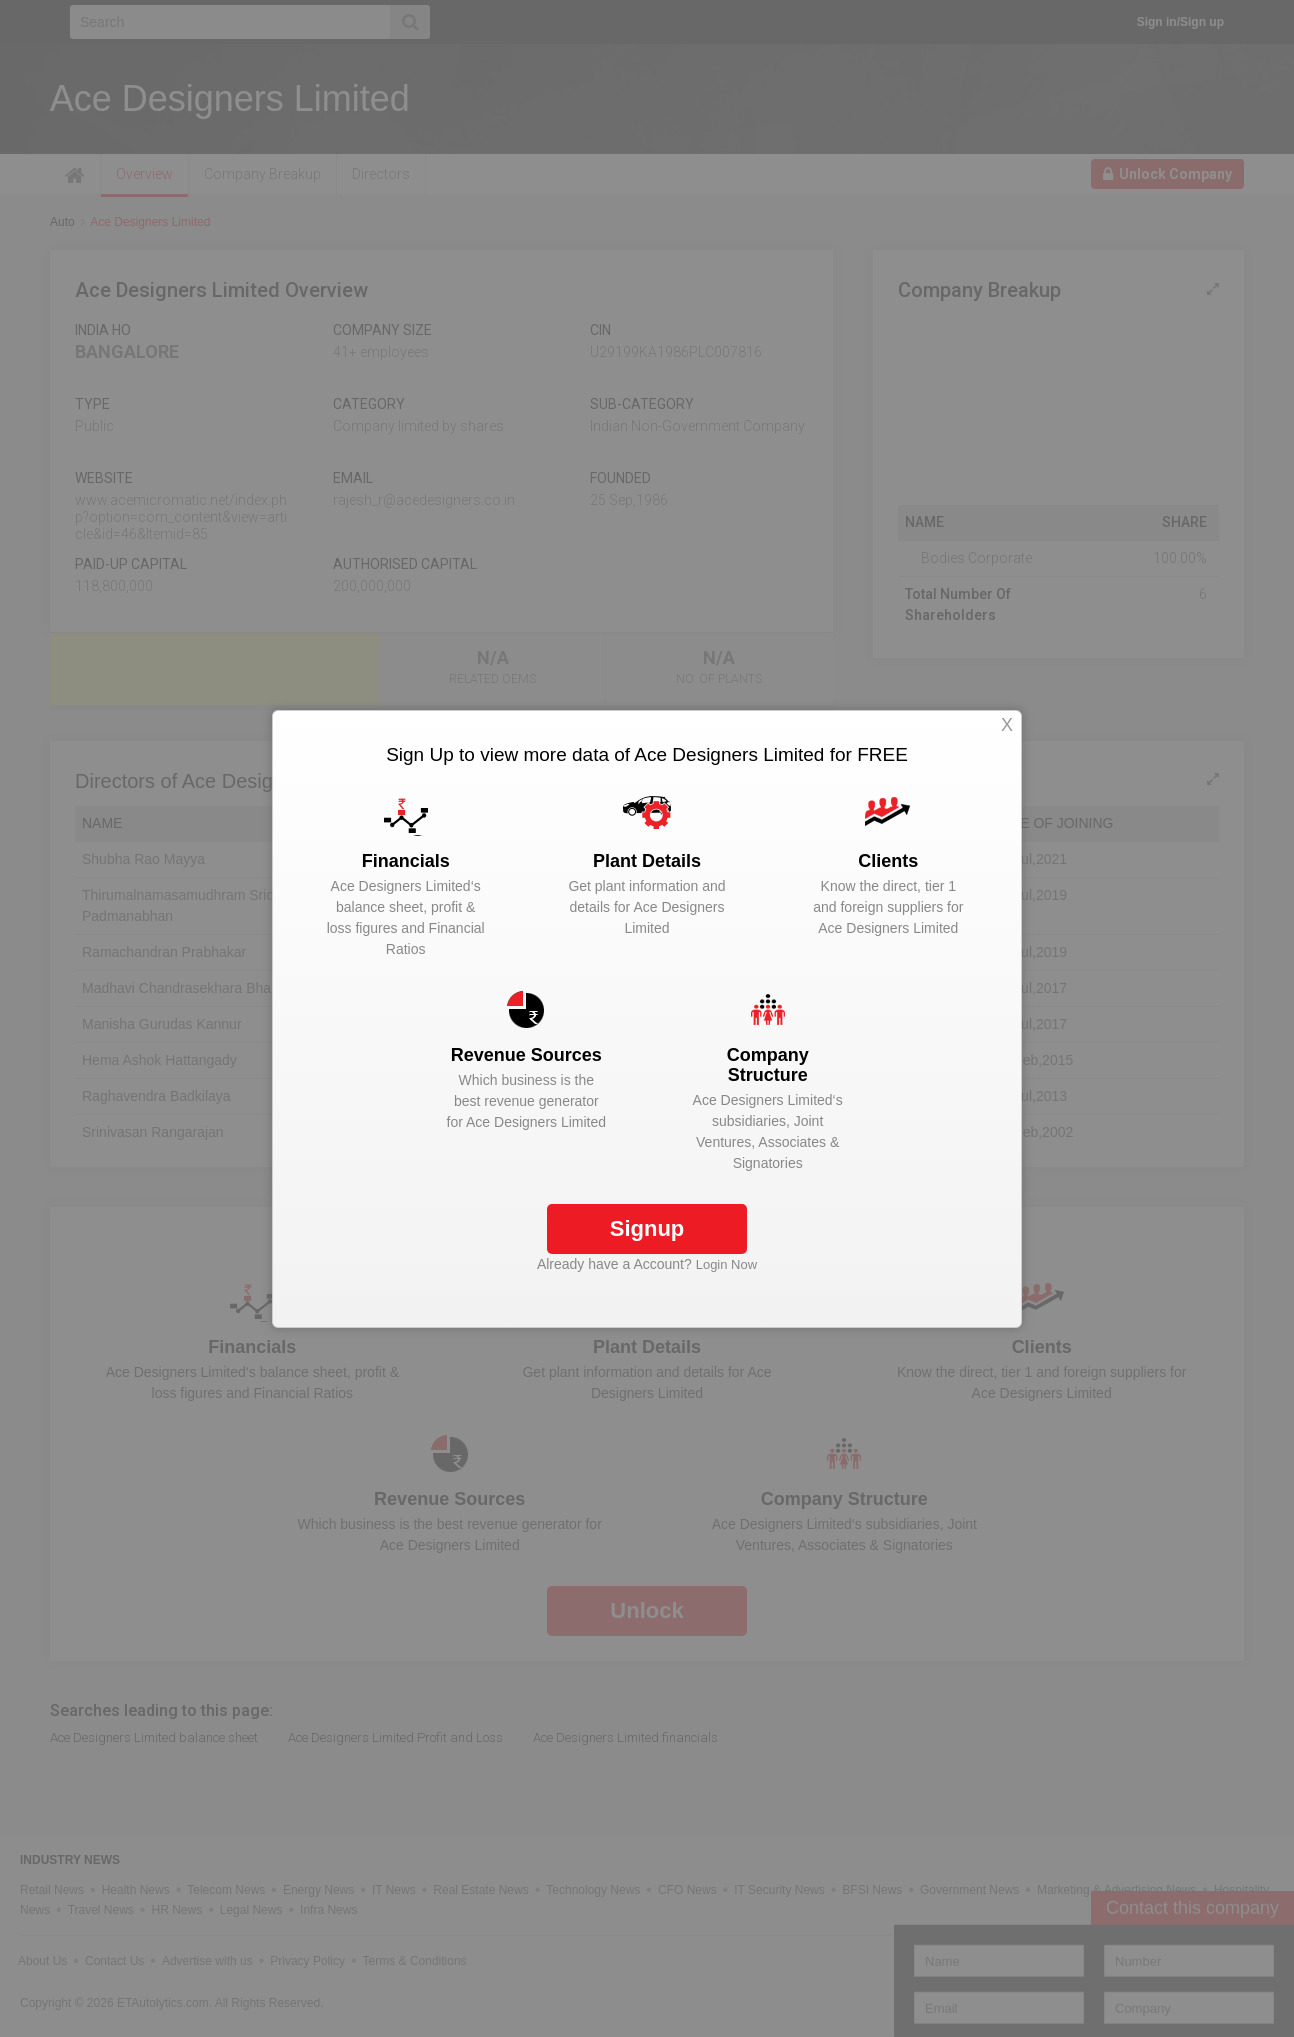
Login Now (726, 1264)
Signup (647, 1228)
